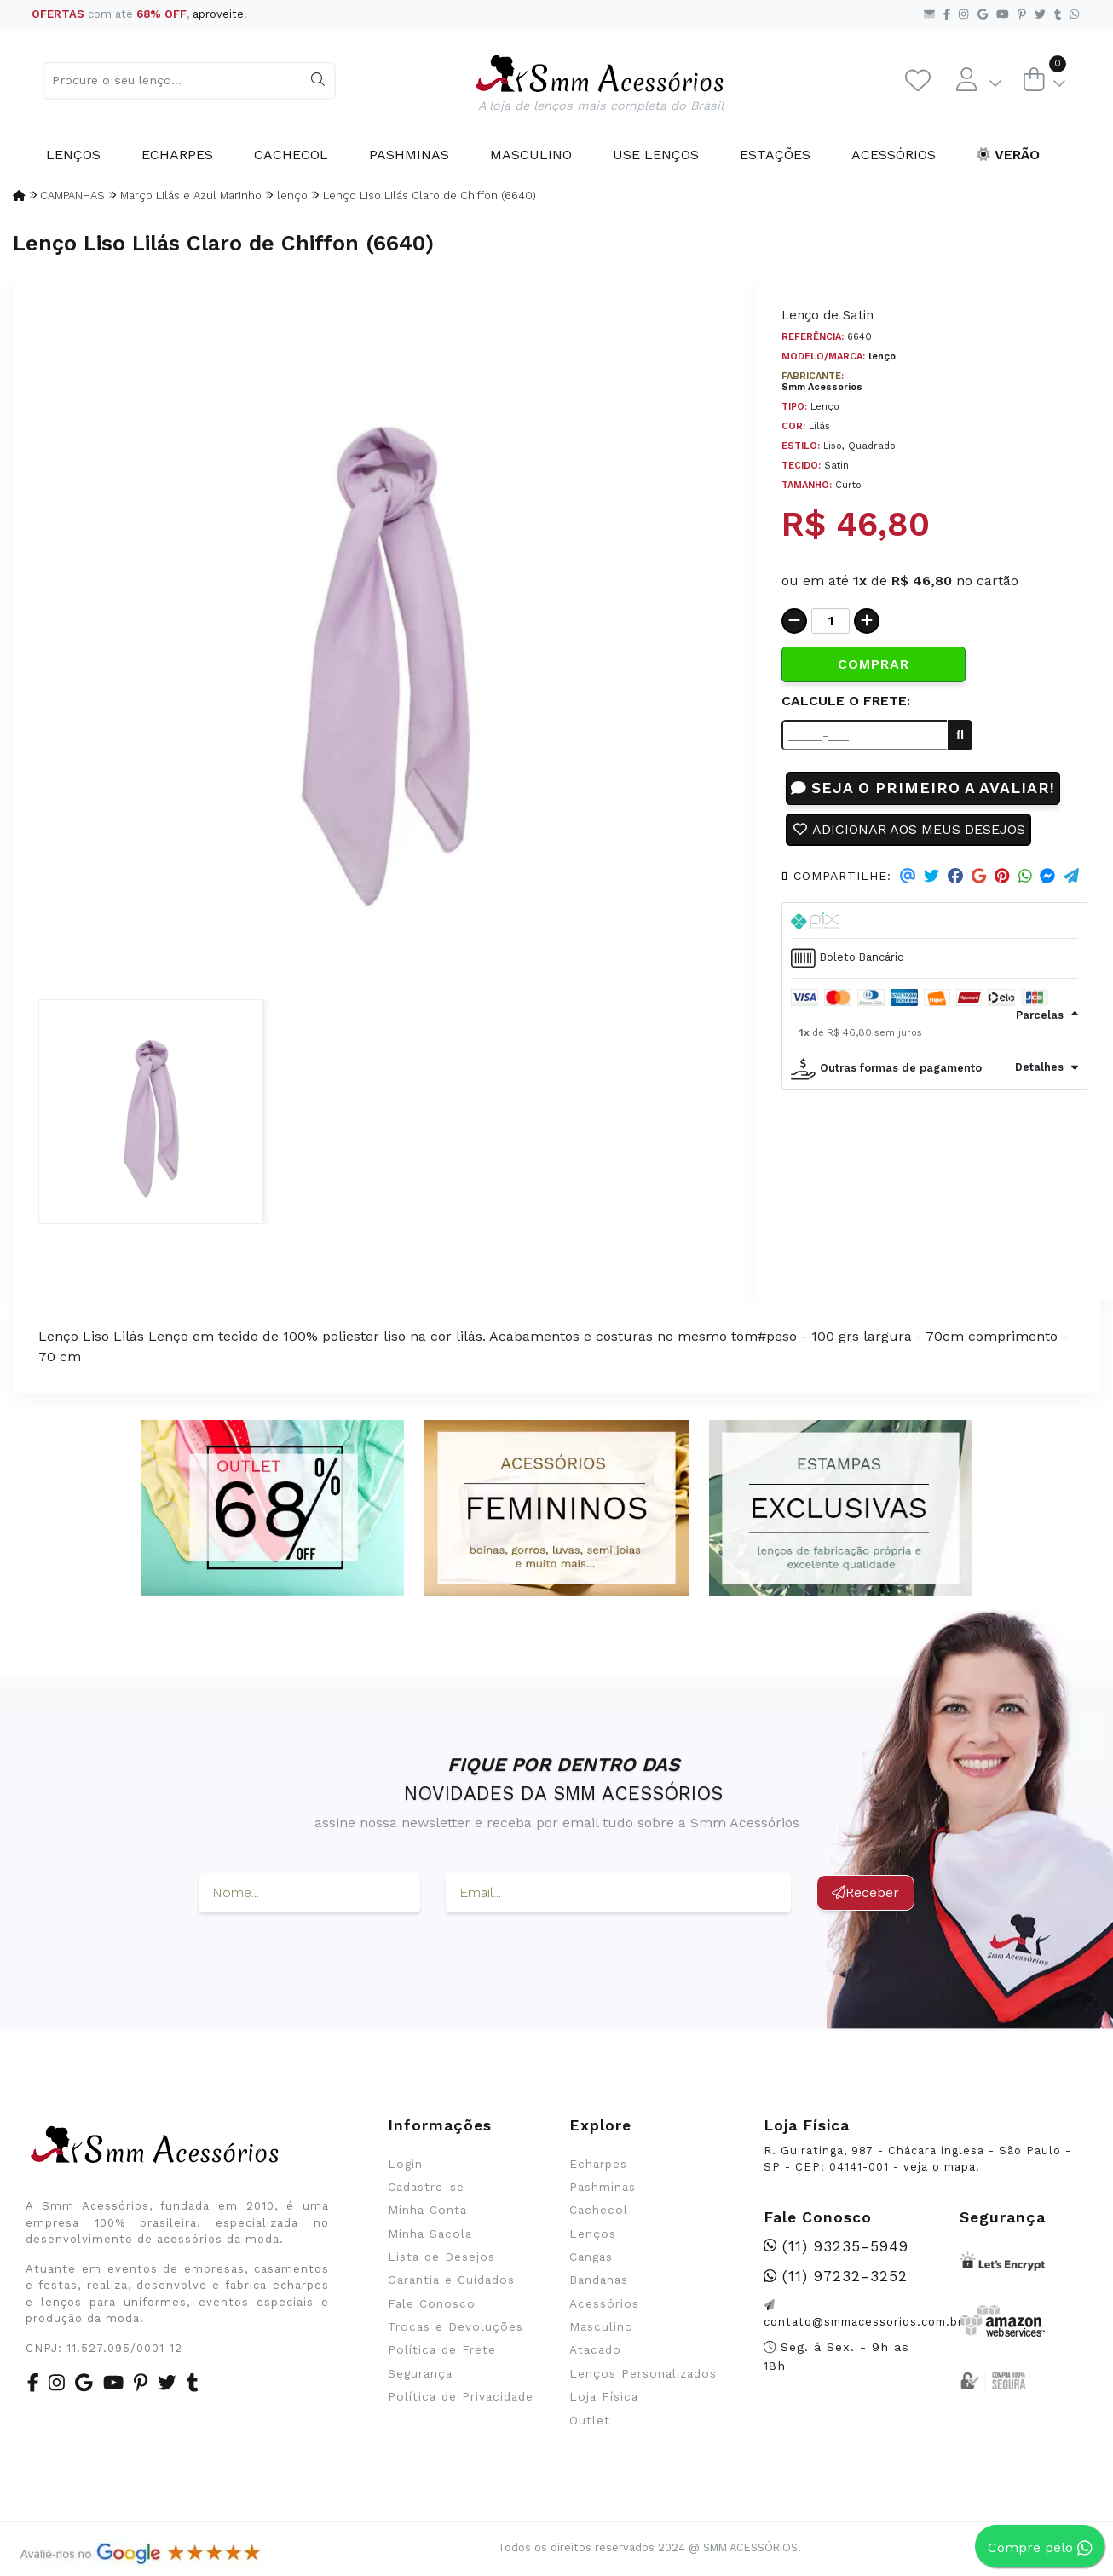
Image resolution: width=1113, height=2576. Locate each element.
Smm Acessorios (821, 387)
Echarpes (177, 155)
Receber (865, 1892)
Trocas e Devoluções (455, 2326)
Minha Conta (427, 2210)
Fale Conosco (432, 2303)
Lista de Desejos (441, 2256)
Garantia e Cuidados (451, 2279)
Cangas (591, 2256)
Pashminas (409, 155)
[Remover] (794, 621)
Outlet (589, 2420)
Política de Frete (442, 2349)
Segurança (420, 2373)
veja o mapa (939, 2166)
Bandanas (598, 2279)
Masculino (531, 155)
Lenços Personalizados (643, 2373)
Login (405, 2164)
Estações (775, 155)
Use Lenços (656, 155)
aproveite (218, 14)
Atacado (595, 2349)
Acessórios (893, 155)
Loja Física (603, 2396)
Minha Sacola (430, 2233)
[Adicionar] (866, 621)
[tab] (934, 921)
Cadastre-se (426, 2187)
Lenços (73, 155)
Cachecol (291, 155)
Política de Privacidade (460, 2396)
